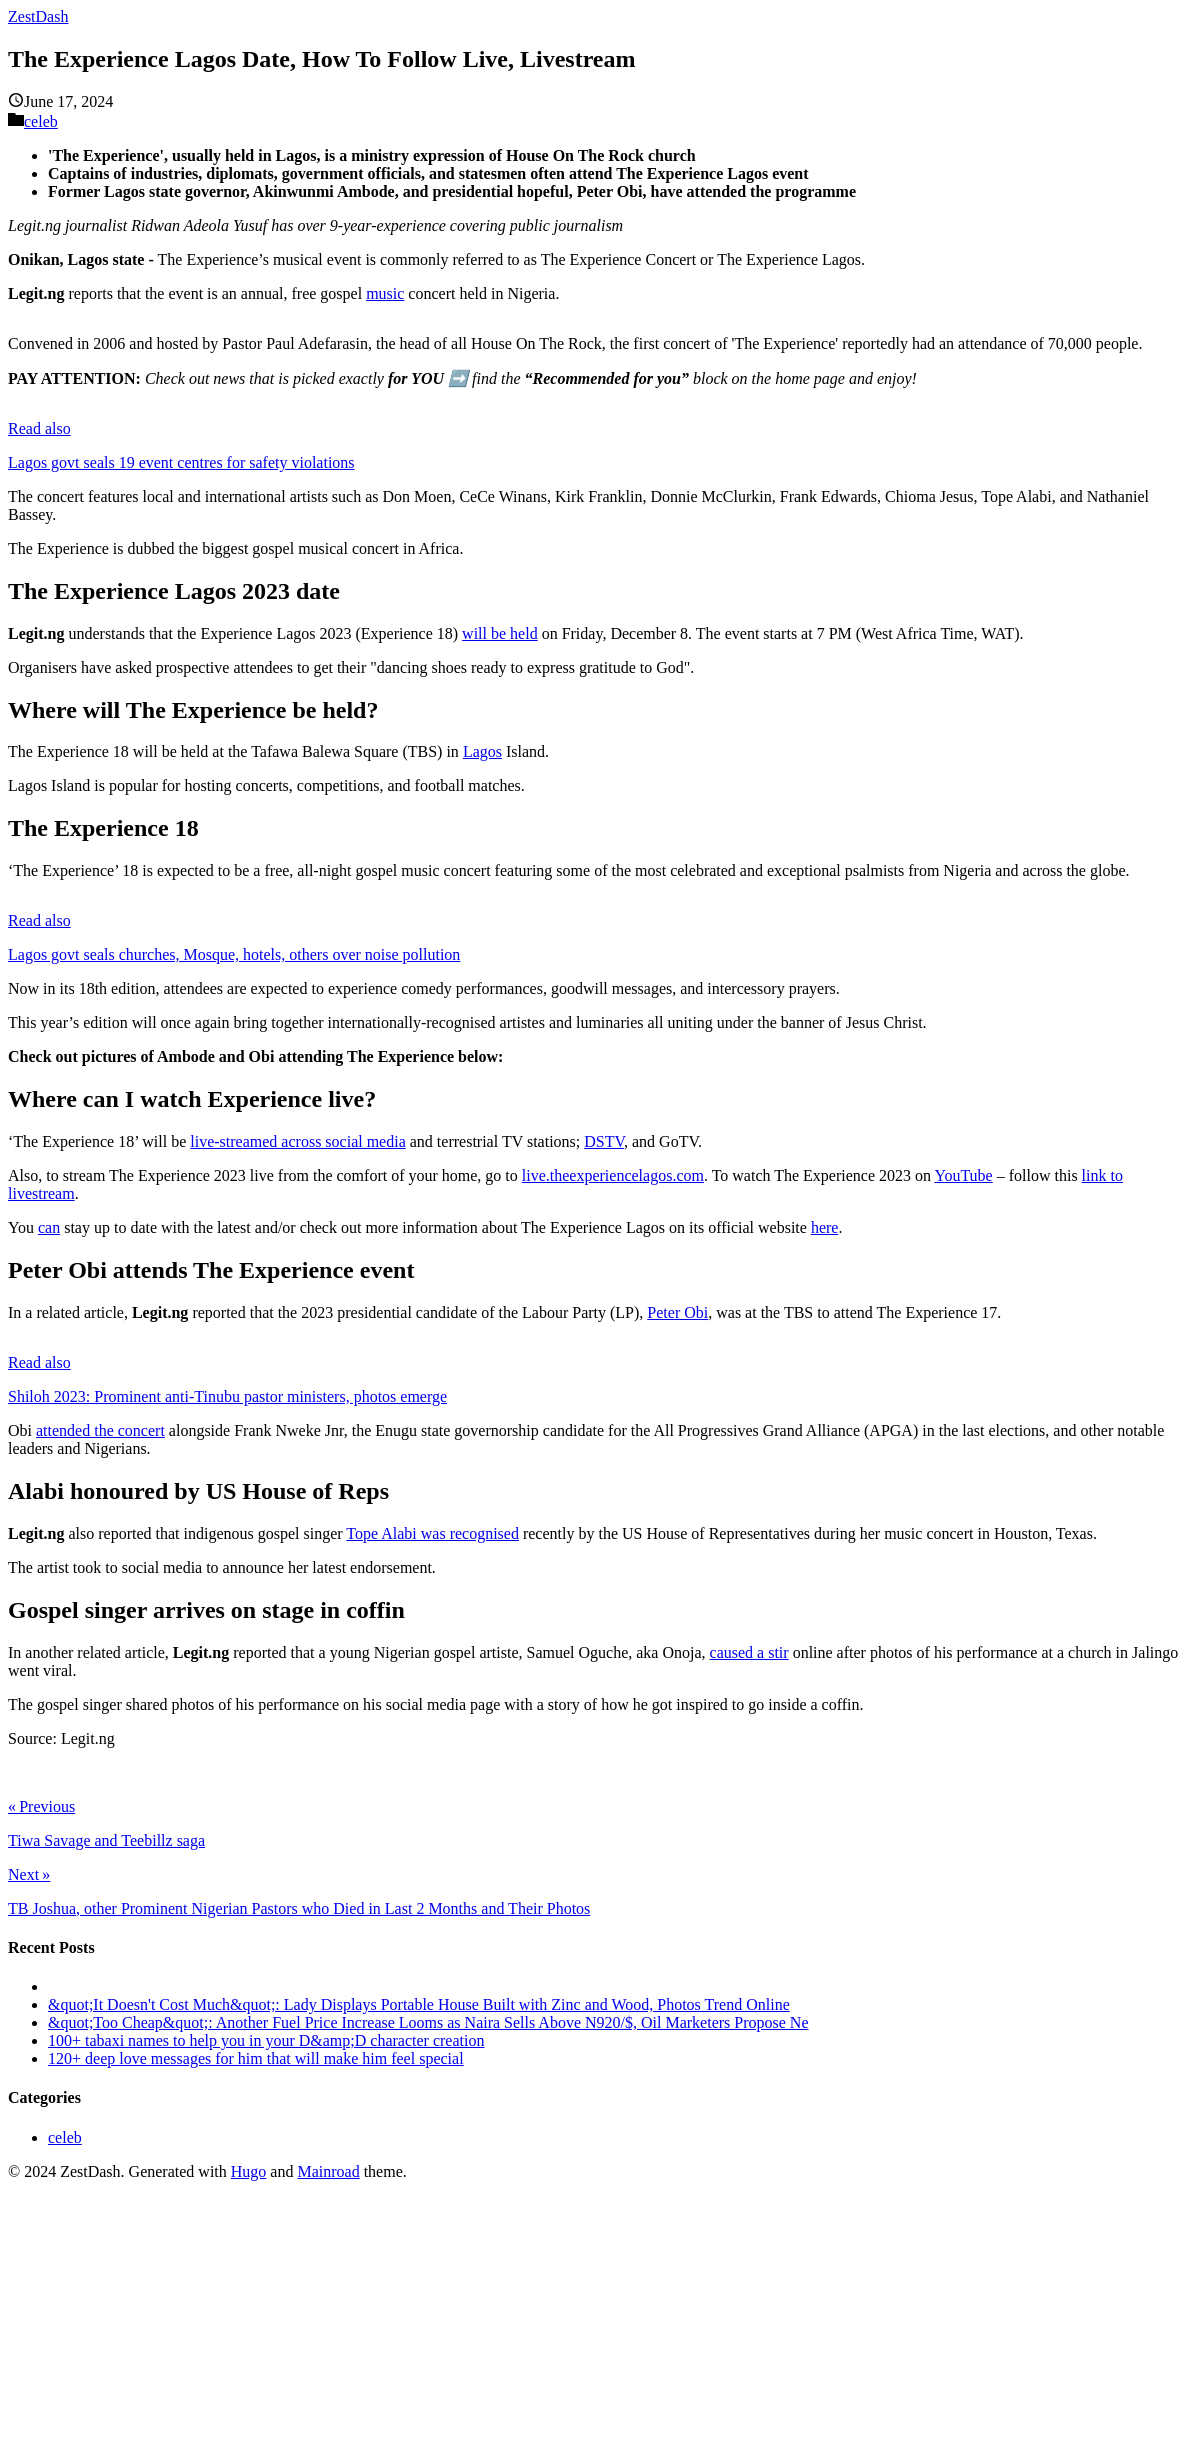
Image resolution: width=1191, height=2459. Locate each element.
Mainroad (328, 2171)
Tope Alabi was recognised (432, 1533)
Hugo (249, 2171)
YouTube (963, 1175)
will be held (500, 633)
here (825, 1227)
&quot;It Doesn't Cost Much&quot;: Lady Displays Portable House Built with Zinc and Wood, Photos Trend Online (419, 2004)
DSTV (604, 1141)
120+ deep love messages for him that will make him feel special (256, 2058)
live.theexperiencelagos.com (613, 1175)
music (385, 293)
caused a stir (749, 1652)
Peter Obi (677, 1312)
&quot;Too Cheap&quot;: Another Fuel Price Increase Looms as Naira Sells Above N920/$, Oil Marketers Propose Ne (428, 2022)
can (49, 1227)
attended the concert (100, 1430)
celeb (41, 121)
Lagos (482, 751)
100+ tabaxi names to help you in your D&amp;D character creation (266, 2040)
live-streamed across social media (297, 1141)
